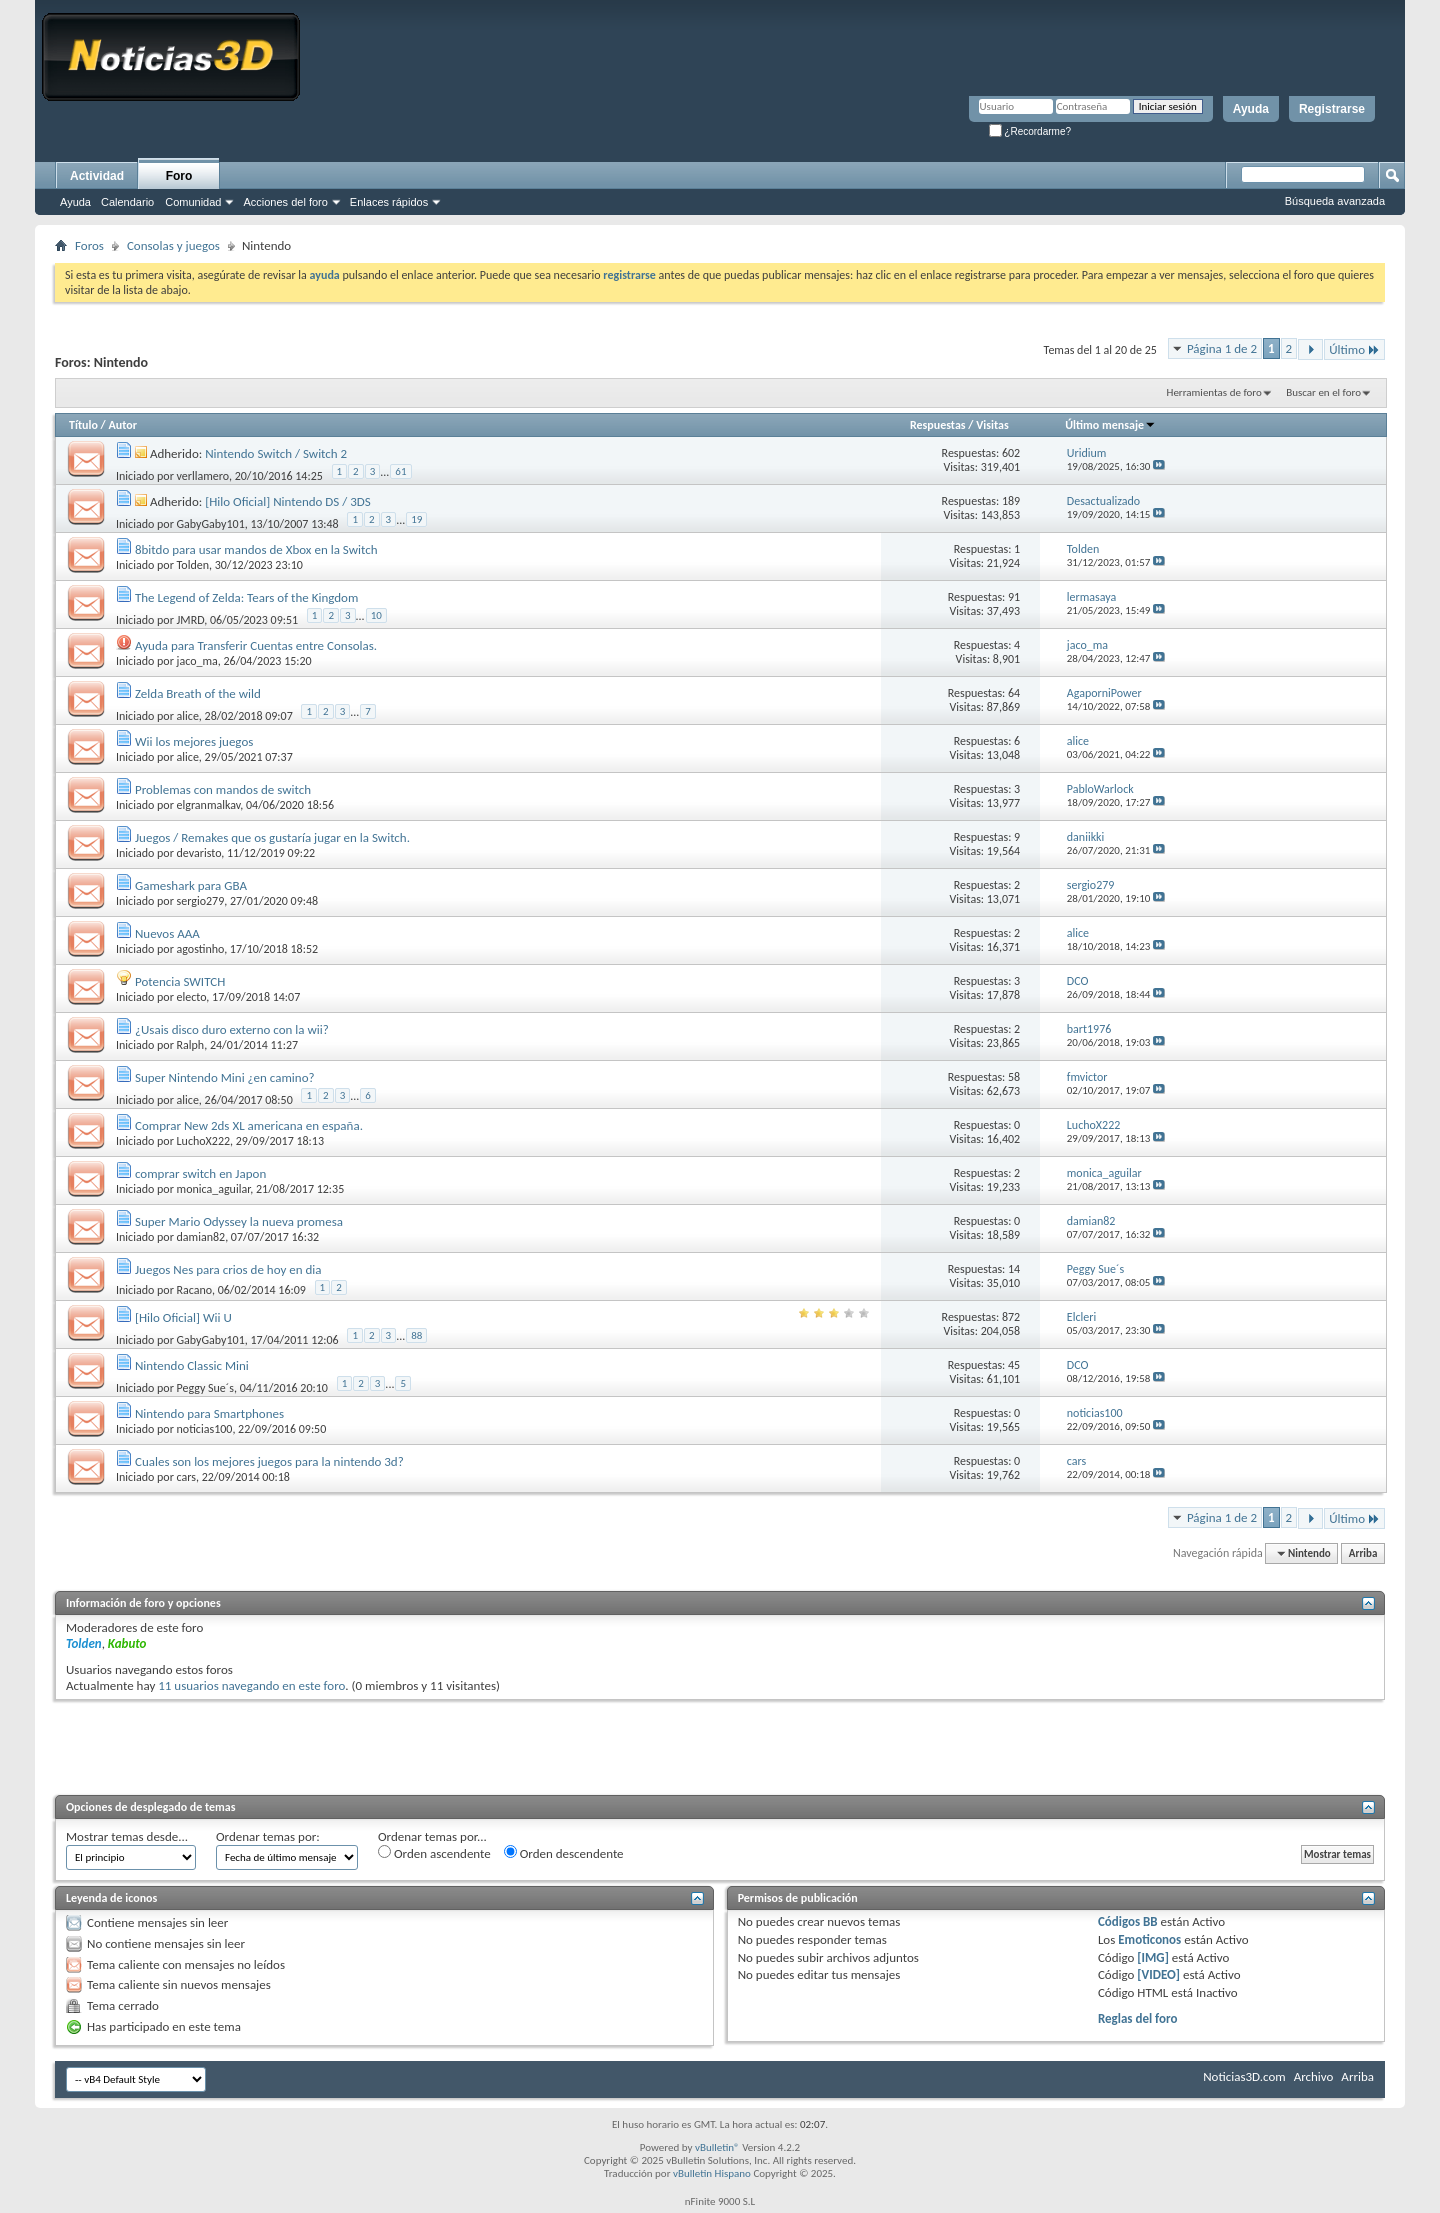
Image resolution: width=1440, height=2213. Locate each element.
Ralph (191, 1045)
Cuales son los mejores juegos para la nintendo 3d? (269, 1461)
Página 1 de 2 (1222, 348)
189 (1011, 501)
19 (416, 519)
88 (416, 1335)
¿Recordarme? (1030, 131)
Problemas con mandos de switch (223, 789)
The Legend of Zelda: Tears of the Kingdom (246, 597)
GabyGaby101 (211, 524)
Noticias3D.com (1244, 2076)
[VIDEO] (1158, 1974)
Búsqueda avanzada (1335, 201)
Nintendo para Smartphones (209, 1413)
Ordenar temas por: (268, 1836)
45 (1014, 1365)
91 (1014, 597)
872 (1011, 1317)
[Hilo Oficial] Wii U (183, 1317)
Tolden (193, 565)
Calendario (127, 202)
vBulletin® (717, 2147)
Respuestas (938, 425)
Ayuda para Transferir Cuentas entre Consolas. (256, 645)
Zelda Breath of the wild (198, 693)
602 (1011, 453)
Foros (89, 245)
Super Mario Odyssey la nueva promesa (239, 1221)
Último (1354, 349)
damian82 (201, 1237)
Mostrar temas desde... (127, 1836)
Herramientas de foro (1214, 392)
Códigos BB (1128, 1921)
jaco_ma (197, 661)
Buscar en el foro (1323, 392)
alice (188, 716)
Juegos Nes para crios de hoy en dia (228, 1269)
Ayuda (1251, 109)
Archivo (1314, 2076)
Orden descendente (564, 1853)
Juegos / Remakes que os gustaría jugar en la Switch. (272, 837)
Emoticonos (1149, 1939)
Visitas (992, 425)
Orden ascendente (434, 1853)
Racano (194, 1290)
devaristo (199, 853)
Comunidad (193, 202)
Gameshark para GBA (191, 885)
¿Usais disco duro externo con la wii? (232, 1029)
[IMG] (1153, 1957)
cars (186, 1477)
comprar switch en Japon (200, 1173)
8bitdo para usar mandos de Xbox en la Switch (256, 549)
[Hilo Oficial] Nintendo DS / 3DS (288, 501)
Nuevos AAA (167, 933)
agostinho (201, 949)
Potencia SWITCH (180, 981)
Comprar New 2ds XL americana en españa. (249, 1125)
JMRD (191, 620)
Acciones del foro (285, 202)
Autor (122, 425)
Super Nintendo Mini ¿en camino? (225, 1077)
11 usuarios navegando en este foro (251, 1685)
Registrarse (1332, 109)
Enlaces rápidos (389, 202)
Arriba (1363, 1553)
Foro (179, 176)
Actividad (97, 176)
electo (192, 997)
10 (376, 615)
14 (1014, 1269)
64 (1014, 693)
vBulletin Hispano (712, 2173)
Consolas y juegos (173, 245)
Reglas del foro (1138, 2018)
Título (83, 425)
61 (400, 471)
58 (1014, 1077)
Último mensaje (1110, 425)
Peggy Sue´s (205, 1388)
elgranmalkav (209, 805)
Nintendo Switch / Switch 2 (276, 453)
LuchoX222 (204, 1141)
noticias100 (205, 1429)
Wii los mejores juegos (194, 741)
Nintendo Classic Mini (192, 1365)
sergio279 (201, 901)
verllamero (203, 476)
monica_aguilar (214, 1189)
